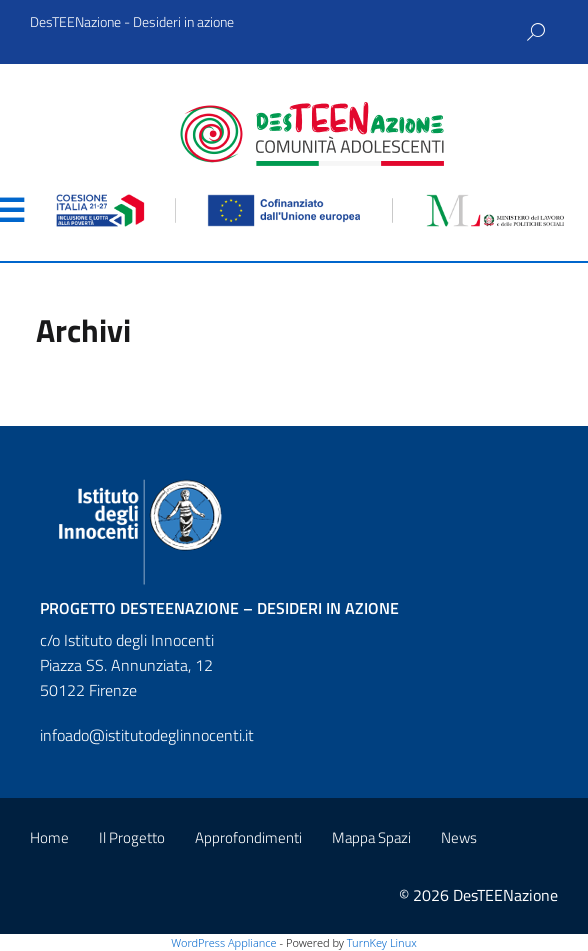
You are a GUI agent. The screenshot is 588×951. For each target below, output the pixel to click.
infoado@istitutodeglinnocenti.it (147, 735)
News (459, 837)
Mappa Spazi (371, 837)
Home (49, 837)
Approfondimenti (248, 837)
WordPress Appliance (223, 942)
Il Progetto (132, 837)
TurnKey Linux (382, 942)
